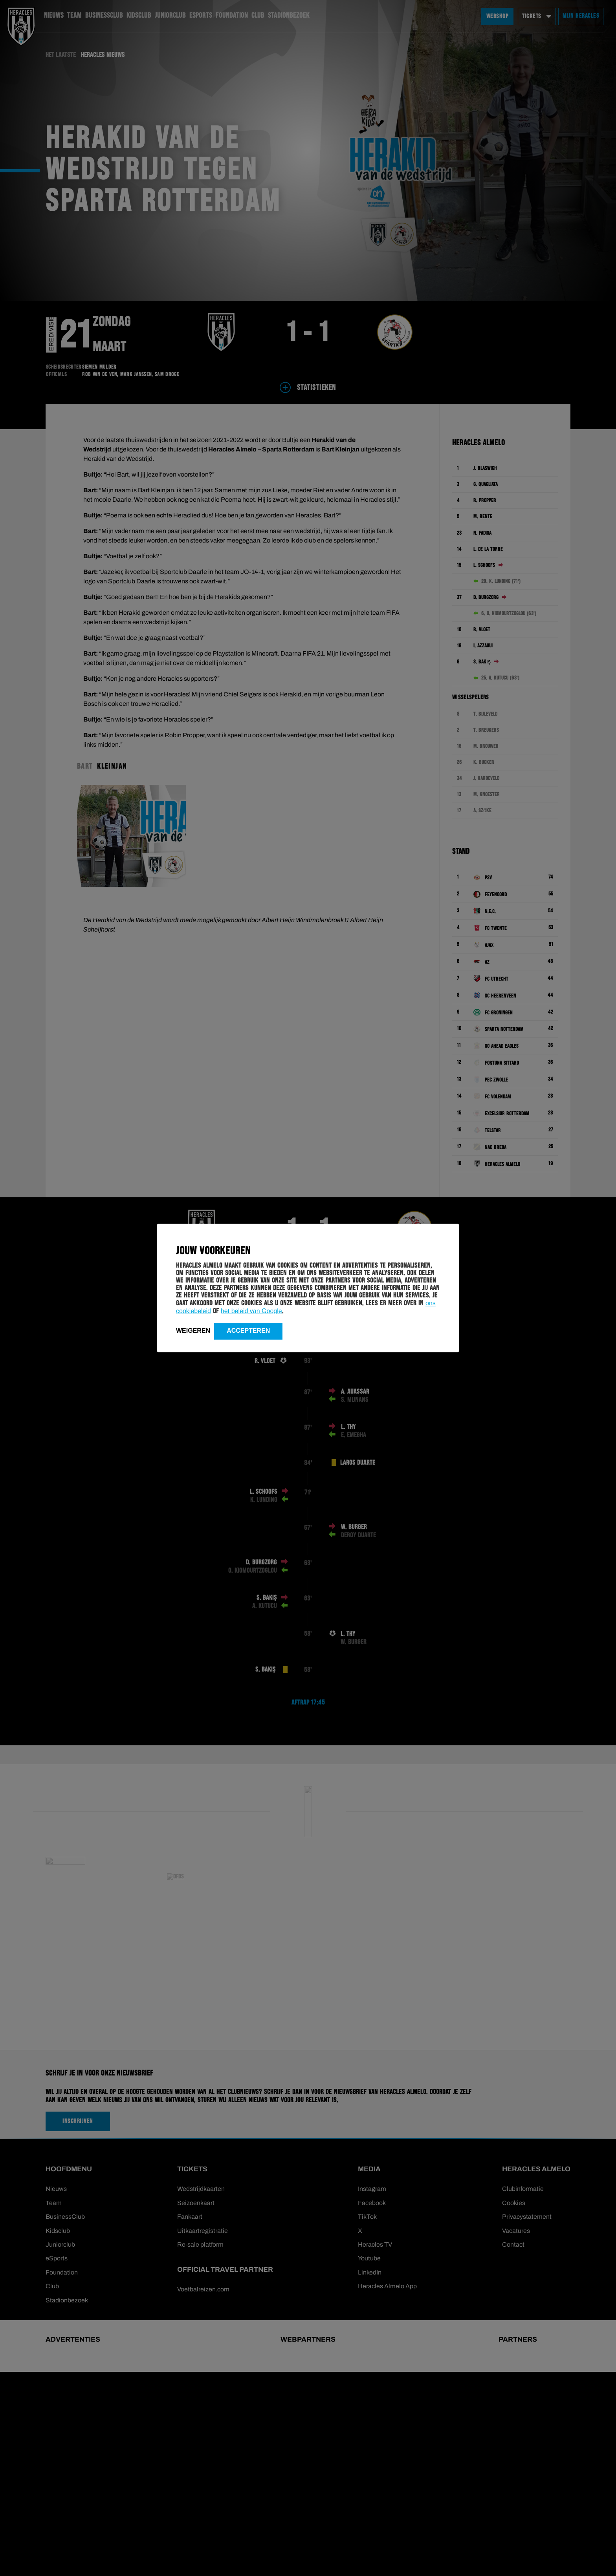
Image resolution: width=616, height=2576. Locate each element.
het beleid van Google (251, 1311)
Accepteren (248, 1330)
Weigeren (193, 1330)
